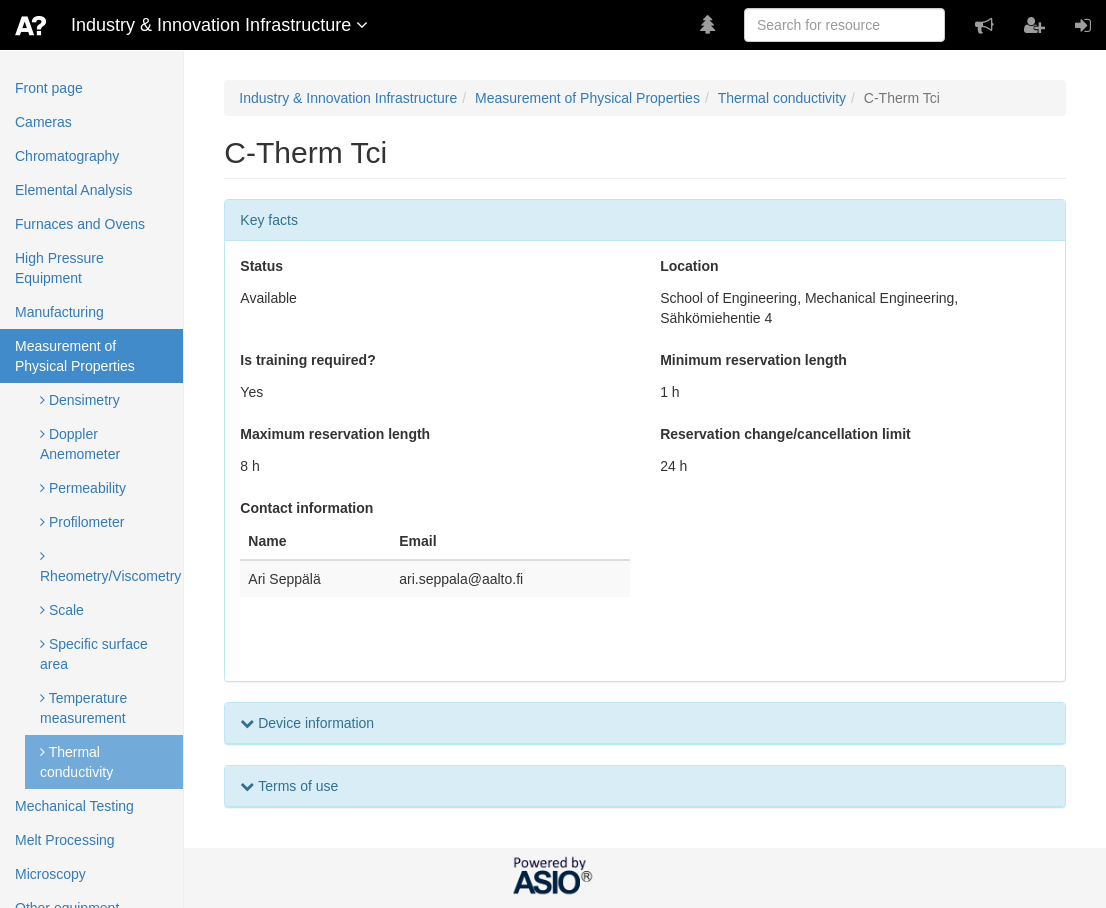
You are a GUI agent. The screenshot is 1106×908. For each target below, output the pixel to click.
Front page (49, 88)
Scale (62, 610)
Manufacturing (59, 312)
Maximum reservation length (335, 434)
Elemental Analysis (74, 190)
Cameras (43, 122)
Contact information (306, 508)
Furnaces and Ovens (80, 224)
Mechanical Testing (74, 806)
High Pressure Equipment (59, 268)
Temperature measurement (83, 708)
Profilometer (82, 522)
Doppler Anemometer (80, 444)
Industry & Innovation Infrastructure (348, 98)
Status (261, 266)
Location (689, 266)
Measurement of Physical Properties (75, 356)
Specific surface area (94, 654)
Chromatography (67, 156)
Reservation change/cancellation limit (785, 434)
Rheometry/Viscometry (110, 566)
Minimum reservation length (753, 360)
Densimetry (80, 400)
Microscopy (50, 874)
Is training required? (307, 360)
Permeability (83, 488)
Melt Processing (65, 840)
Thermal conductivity (76, 762)
